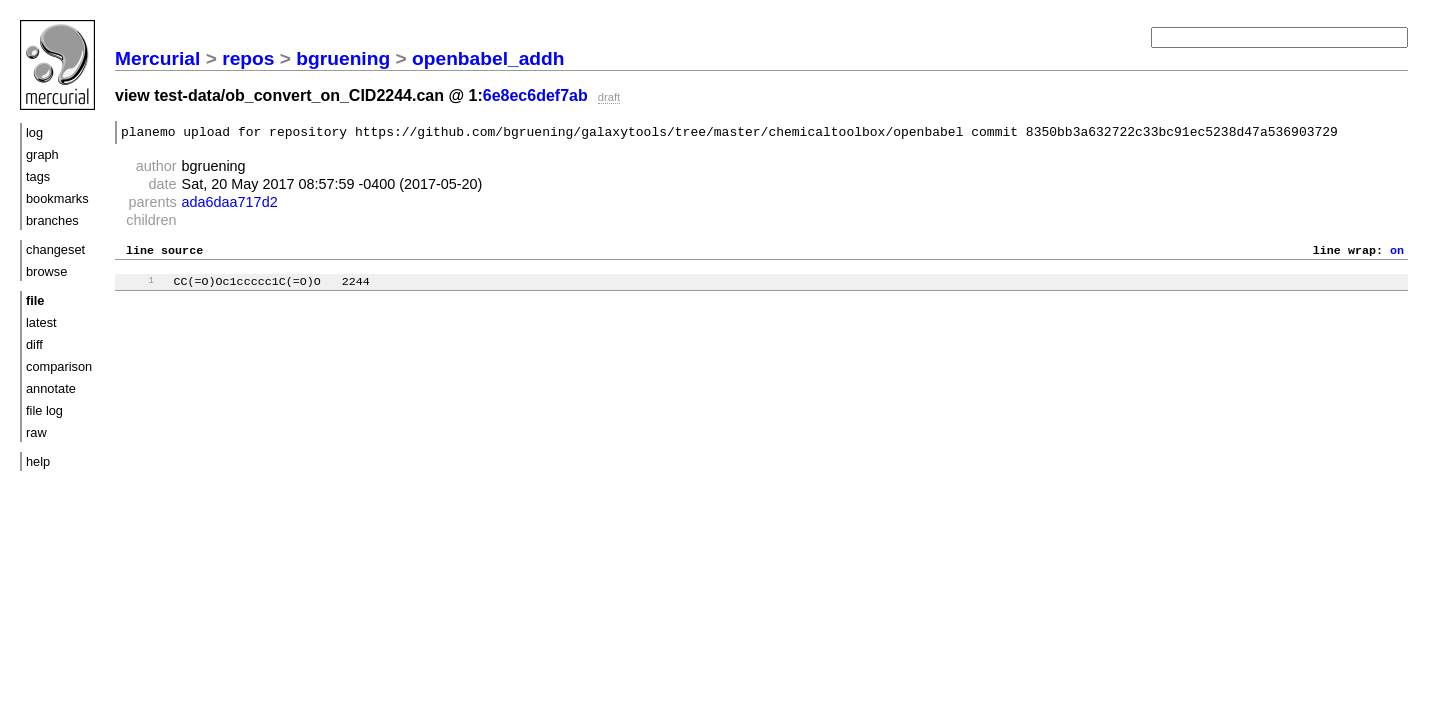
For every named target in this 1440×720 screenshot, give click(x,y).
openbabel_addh (488, 58)
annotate (51, 388)
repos (248, 58)
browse (46, 271)
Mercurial (157, 58)
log (34, 132)
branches (52, 220)
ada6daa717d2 (230, 205)
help (38, 461)
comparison (59, 366)
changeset (55, 249)
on (1397, 255)
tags (38, 176)
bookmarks (57, 198)
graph (42, 154)
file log (44, 410)
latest (41, 322)
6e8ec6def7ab (535, 95)
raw (36, 432)
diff (34, 344)
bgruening (343, 58)
